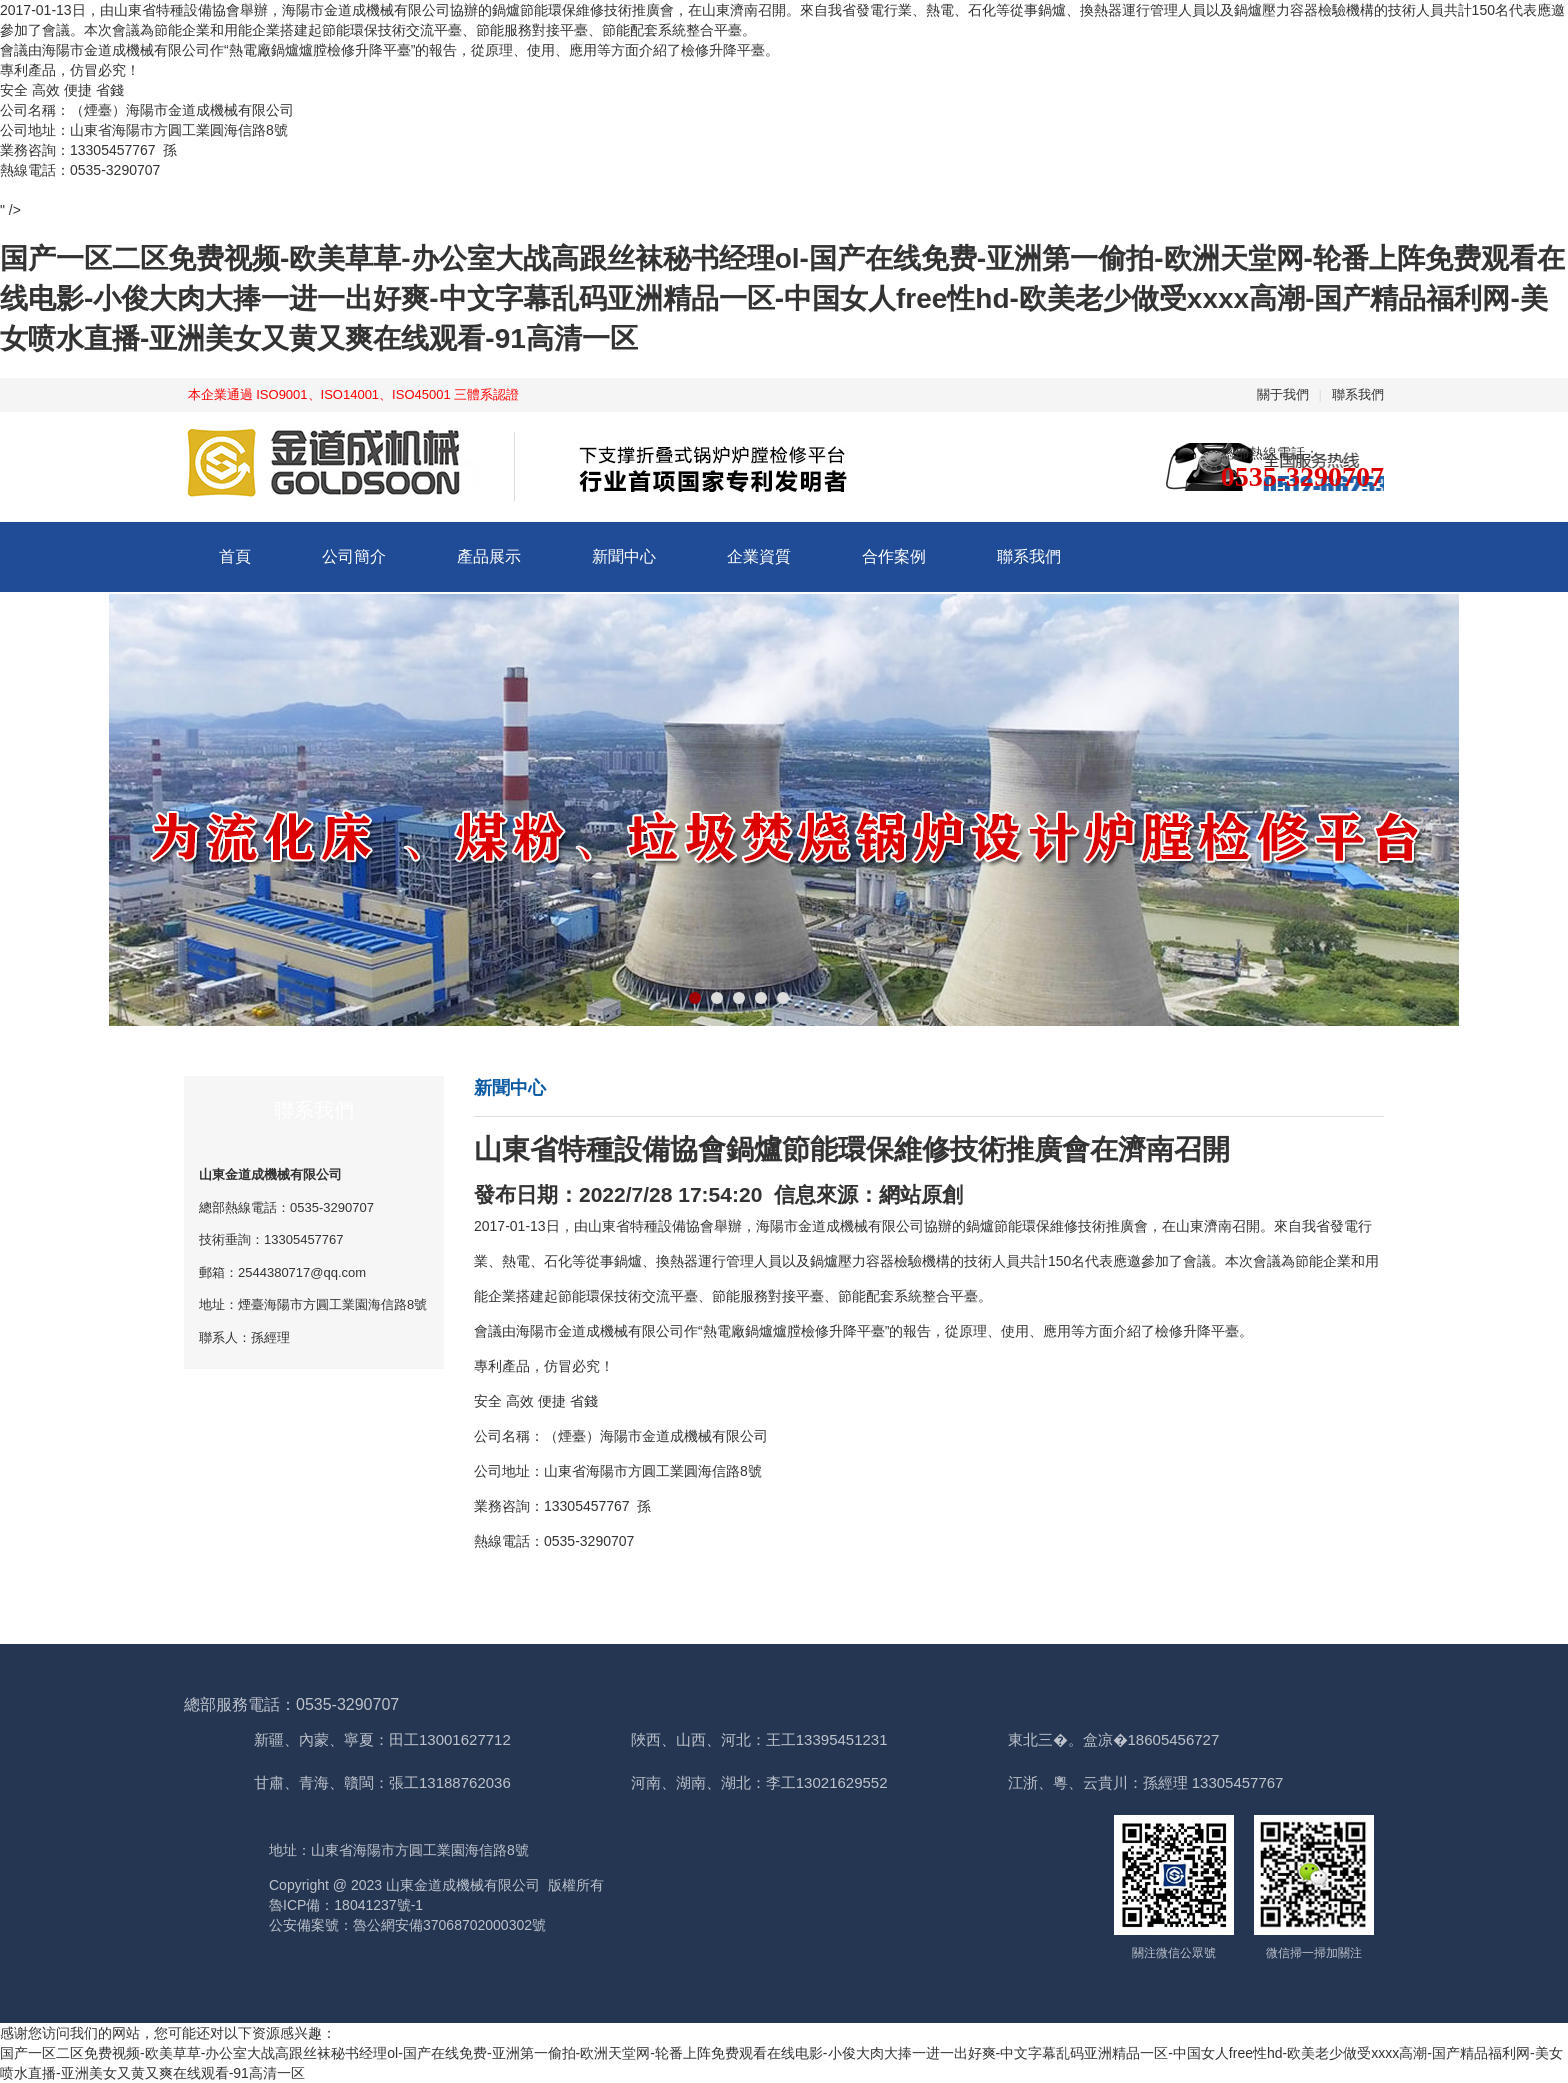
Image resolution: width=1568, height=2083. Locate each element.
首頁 (235, 556)
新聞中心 (624, 556)
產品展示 (489, 556)
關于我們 (1283, 394)
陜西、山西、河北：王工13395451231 (759, 1739)
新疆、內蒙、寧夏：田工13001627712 (382, 1739)
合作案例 (894, 556)
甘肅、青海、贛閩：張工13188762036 (382, 1782)
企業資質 (759, 556)
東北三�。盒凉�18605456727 (1114, 1739)
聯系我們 (1358, 394)
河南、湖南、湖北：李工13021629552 (759, 1782)
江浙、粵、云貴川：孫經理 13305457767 (1146, 1782)
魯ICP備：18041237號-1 (346, 1905)
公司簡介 (354, 556)
